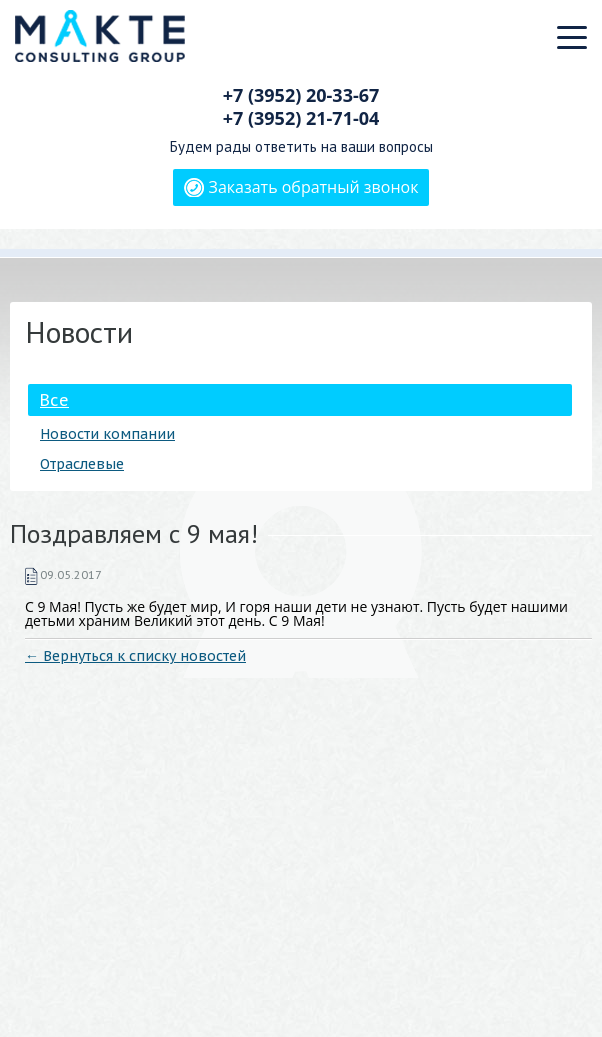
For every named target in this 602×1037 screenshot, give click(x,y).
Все (54, 400)
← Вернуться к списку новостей (135, 656)
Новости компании (107, 434)
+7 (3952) (301, 95)
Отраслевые (82, 464)
